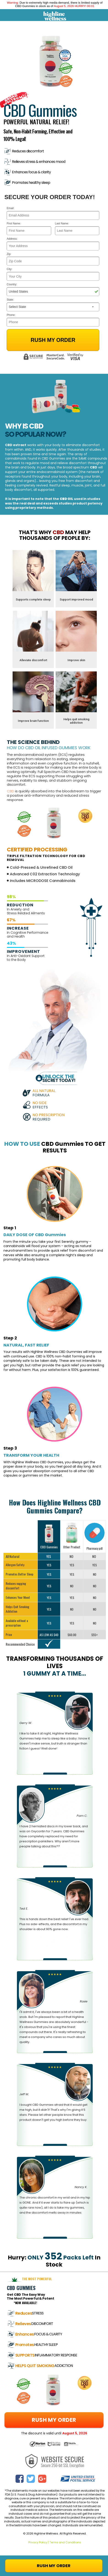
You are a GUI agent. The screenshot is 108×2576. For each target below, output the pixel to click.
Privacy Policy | (38, 2542)
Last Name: (62, 223)
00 (88, 6)
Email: (10, 208)
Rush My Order (53, 340)
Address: (12, 238)
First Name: (14, 223)
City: (9, 269)
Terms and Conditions (65, 2542)
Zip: (9, 254)
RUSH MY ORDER (54, 2420)
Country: (12, 284)
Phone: (11, 315)
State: (10, 299)
